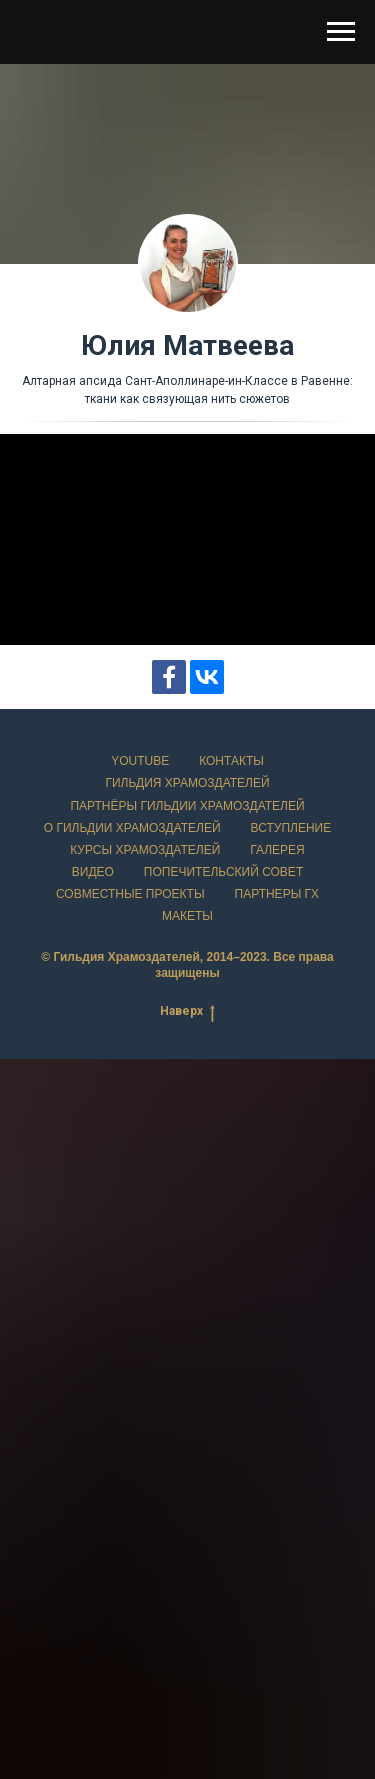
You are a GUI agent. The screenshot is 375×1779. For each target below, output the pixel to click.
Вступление (291, 828)
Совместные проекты (130, 894)
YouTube (140, 761)
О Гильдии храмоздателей (132, 828)
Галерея (277, 850)
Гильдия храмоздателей (187, 783)
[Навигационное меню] (341, 32)
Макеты (187, 916)
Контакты (231, 761)
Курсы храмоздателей (145, 850)
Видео (93, 872)
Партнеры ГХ (277, 894)
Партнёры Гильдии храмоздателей (187, 806)
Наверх (187, 1011)
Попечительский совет (223, 872)
